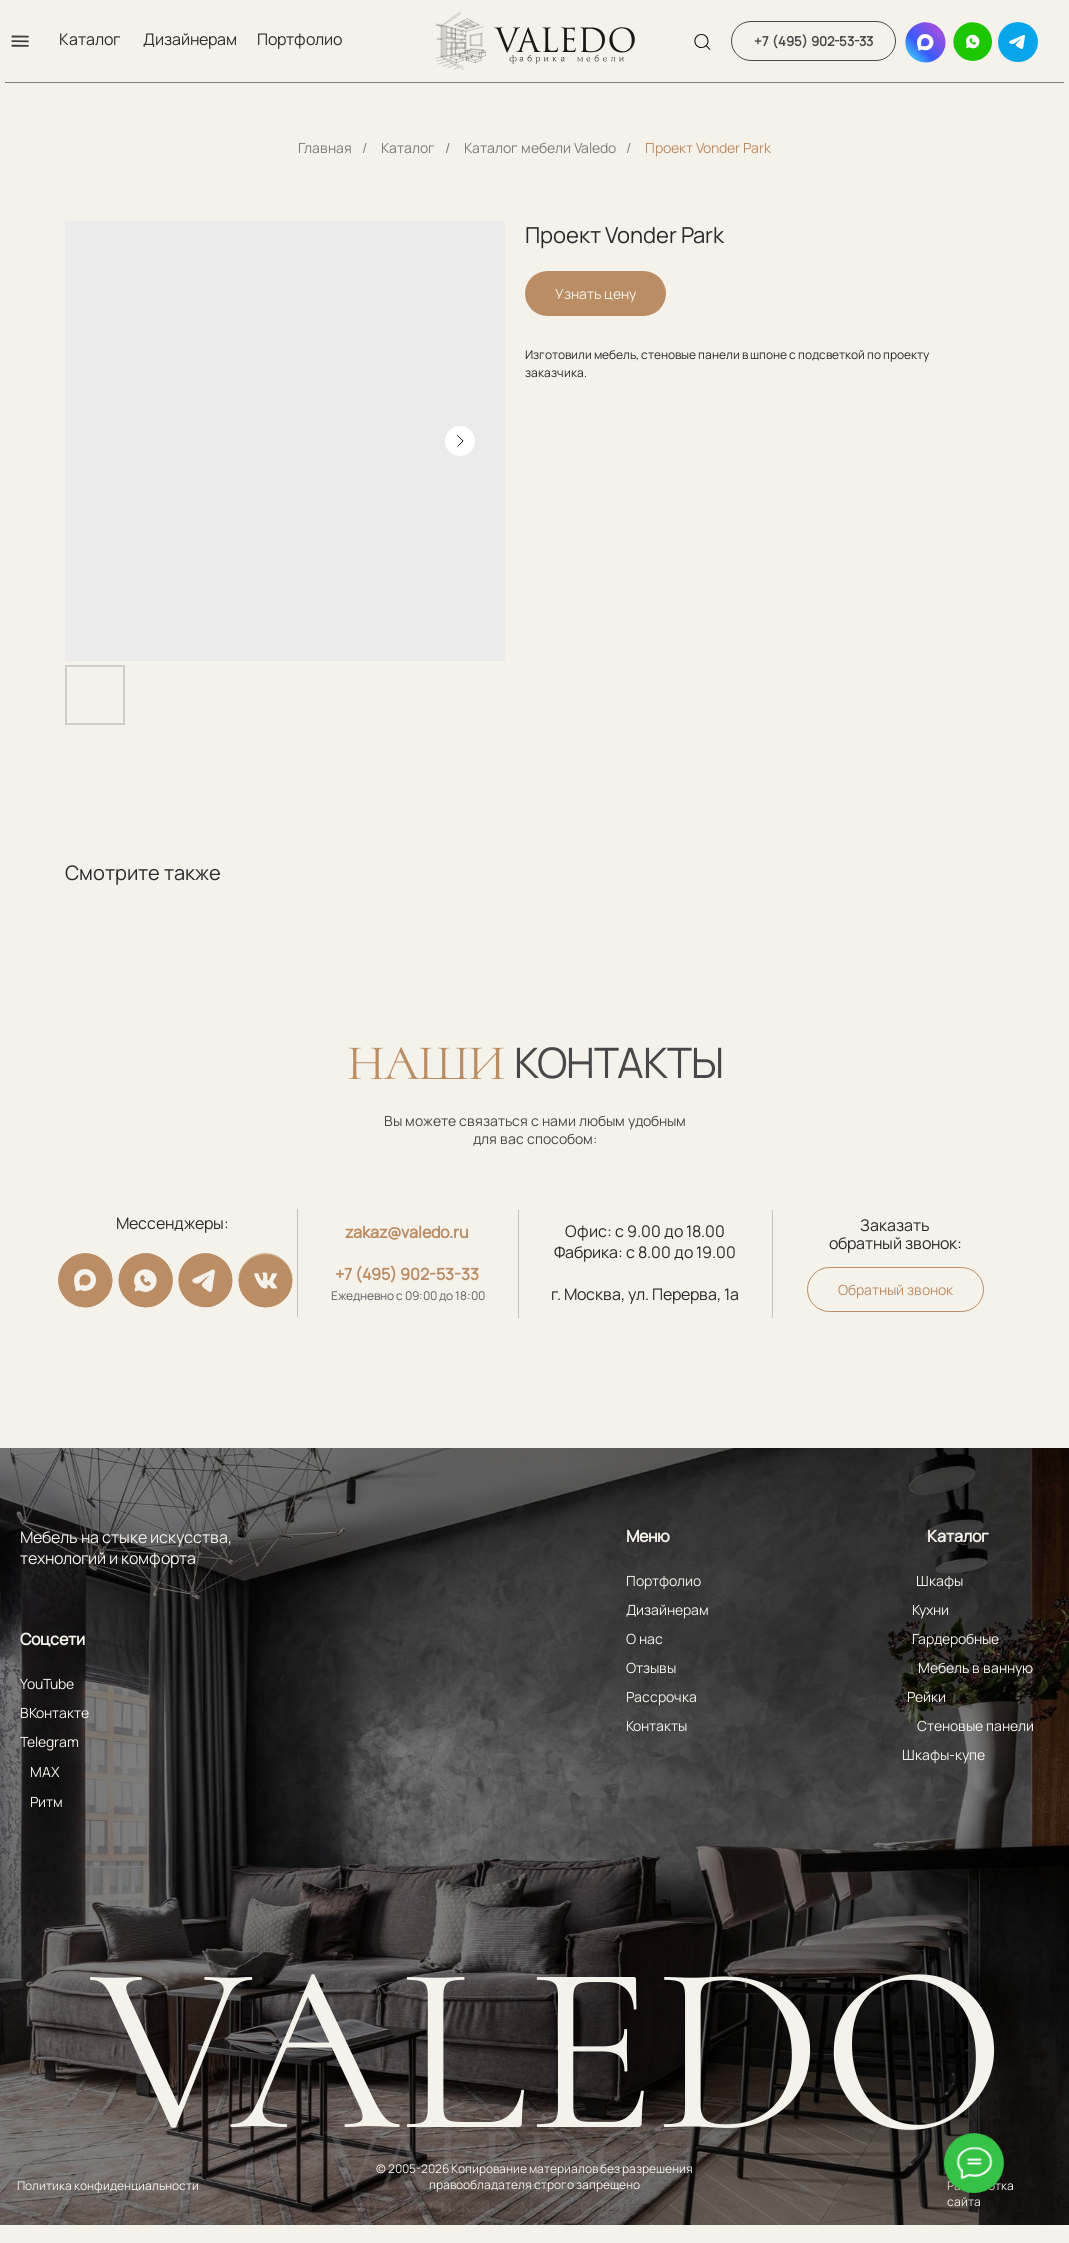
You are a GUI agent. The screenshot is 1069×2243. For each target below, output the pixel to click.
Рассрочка (661, 1696)
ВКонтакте (54, 1712)
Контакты (656, 1725)
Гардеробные (955, 1638)
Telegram (49, 1741)
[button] (20, 41)
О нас (644, 1638)
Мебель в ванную (975, 1667)
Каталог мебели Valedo (540, 147)
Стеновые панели (975, 1725)
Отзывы (651, 1667)
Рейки (926, 1696)
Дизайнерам (190, 39)
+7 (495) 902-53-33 (407, 1274)
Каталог (89, 39)
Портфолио (299, 39)
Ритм (46, 1801)
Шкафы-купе (943, 1754)
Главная (325, 147)
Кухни (930, 1609)
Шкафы (939, 1580)
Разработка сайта (980, 2193)
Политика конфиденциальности (108, 2185)
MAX (44, 1771)
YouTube (47, 1683)
